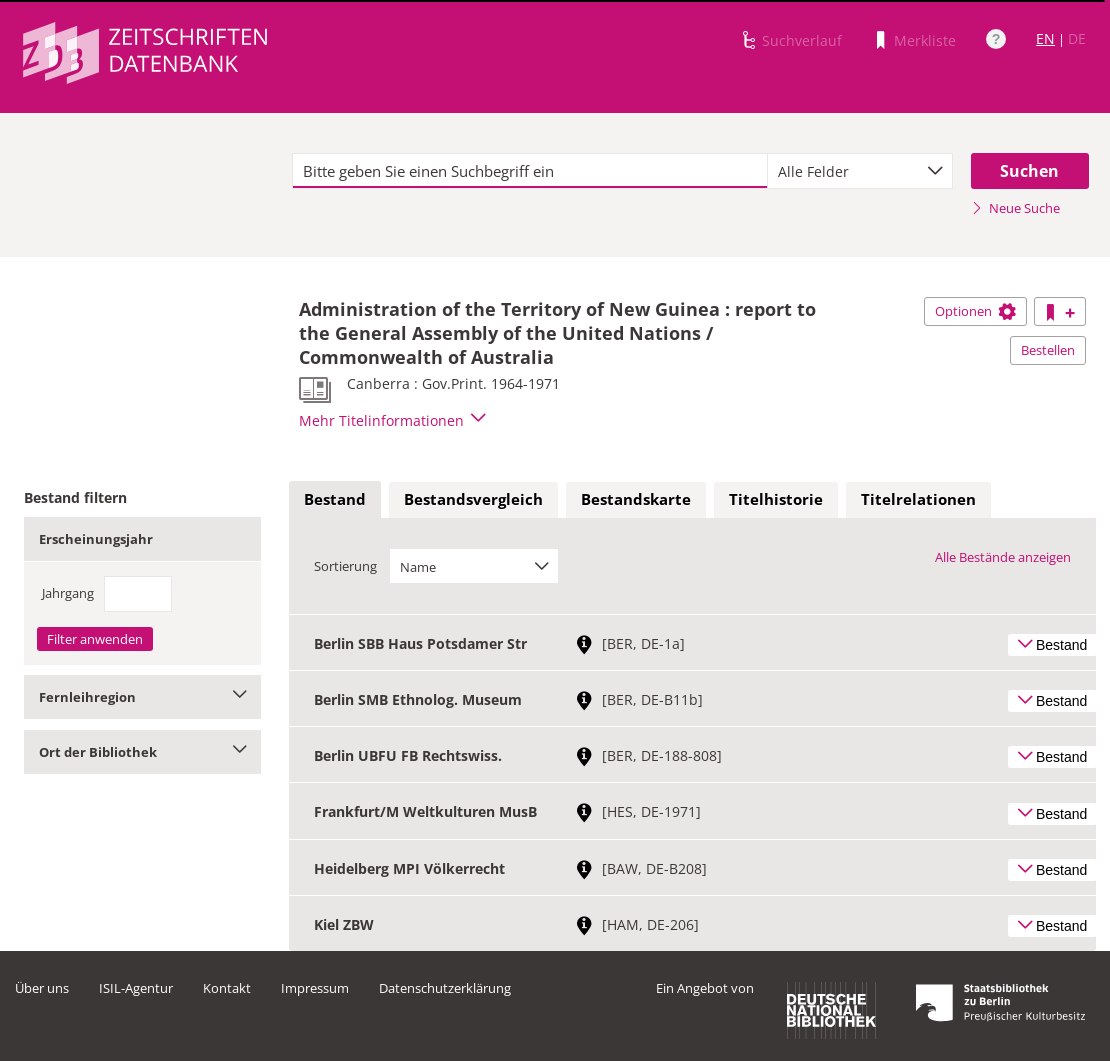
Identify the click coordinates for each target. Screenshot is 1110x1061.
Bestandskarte (636, 499)
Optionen (975, 311)
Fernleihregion (142, 697)
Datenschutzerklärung (445, 988)
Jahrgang (68, 593)
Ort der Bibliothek (142, 752)
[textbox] (530, 171)
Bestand (335, 499)
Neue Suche (1015, 208)
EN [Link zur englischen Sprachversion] (1045, 38)
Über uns (42, 988)
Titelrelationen (918, 499)
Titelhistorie (776, 499)
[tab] (335, 500)
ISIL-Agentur (136, 988)
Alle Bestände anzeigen (1003, 557)
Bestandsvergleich (473, 499)
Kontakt (227, 988)
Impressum (315, 988)
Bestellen (1048, 350)
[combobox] (860, 171)
